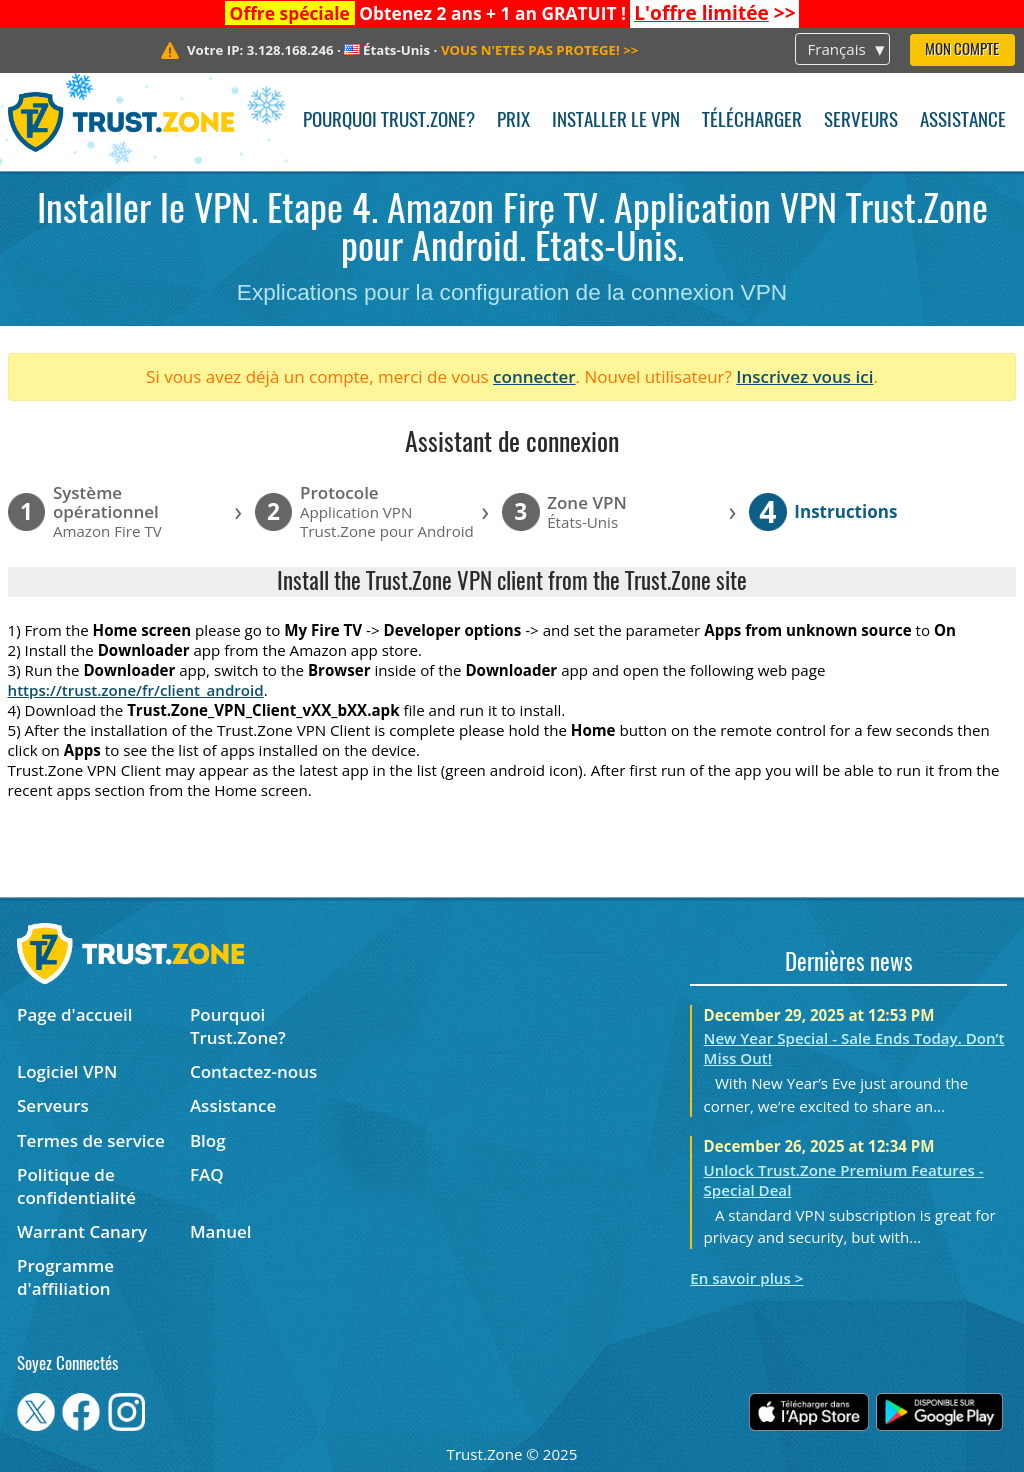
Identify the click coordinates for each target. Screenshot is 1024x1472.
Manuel (221, 1231)
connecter (534, 376)
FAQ (207, 1174)
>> (714, 13)
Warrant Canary (82, 1231)
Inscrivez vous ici (804, 376)
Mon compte (962, 50)
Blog (208, 1140)
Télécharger (752, 121)
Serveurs (861, 121)
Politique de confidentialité (76, 1186)
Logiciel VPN (67, 1071)
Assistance (963, 121)
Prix (513, 121)
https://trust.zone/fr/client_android (136, 690)
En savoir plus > (746, 1278)
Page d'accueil (74, 1014)
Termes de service (91, 1140)
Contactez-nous (253, 1071)
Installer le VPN (616, 121)
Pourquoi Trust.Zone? (389, 121)
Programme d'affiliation (65, 1277)
